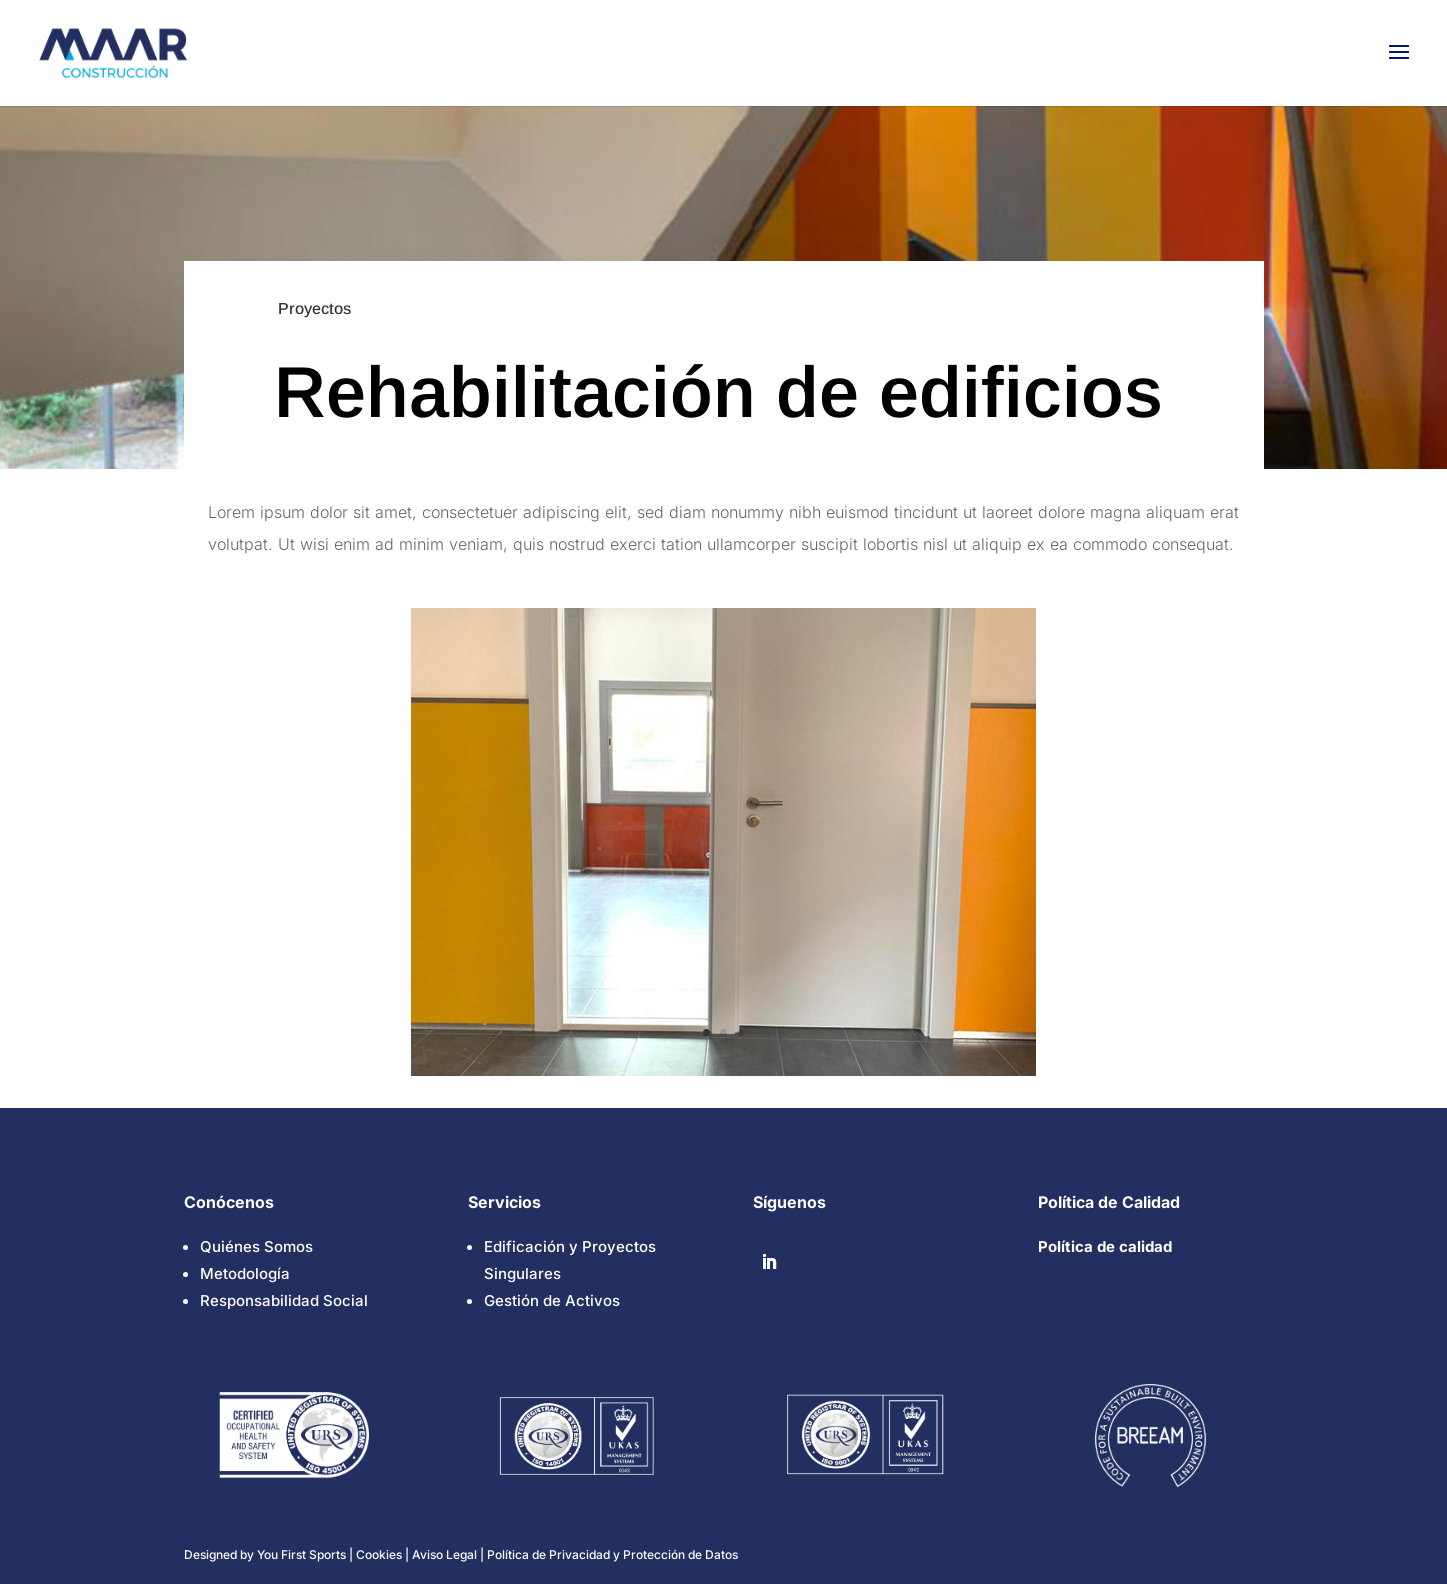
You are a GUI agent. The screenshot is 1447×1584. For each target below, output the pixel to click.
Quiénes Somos (256, 1246)
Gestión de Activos (552, 1300)
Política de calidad (1105, 1246)
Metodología (245, 1273)
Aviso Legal (444, 1554)
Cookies (380, 1554)
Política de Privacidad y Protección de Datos (612, 1554)
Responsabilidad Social (284, 1300)
